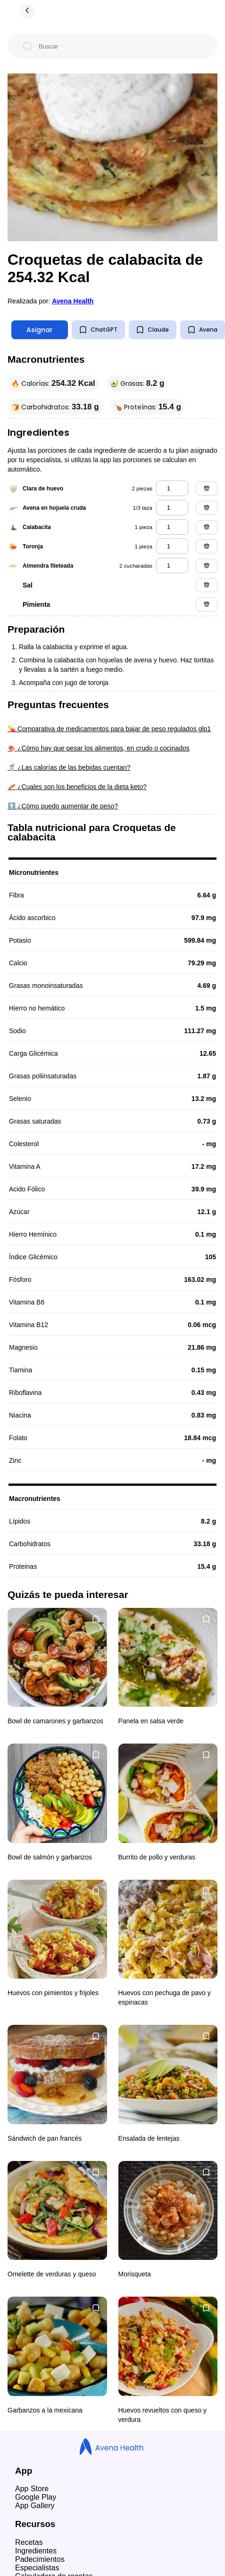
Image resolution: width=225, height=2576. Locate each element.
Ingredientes (36, 2551)
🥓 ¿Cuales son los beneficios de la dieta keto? (77, 787)
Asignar (39, 329)
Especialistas (37, 2568)
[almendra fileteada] (172, 565)
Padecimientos (40, 2559)
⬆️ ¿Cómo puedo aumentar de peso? (63, 806)
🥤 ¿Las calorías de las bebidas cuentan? (69, 767)
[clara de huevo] (172, 488)
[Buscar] (120, 46)
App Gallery (35, 2506)
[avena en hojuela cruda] (172, 507)
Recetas (29, 2542)
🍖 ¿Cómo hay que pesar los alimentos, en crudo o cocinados (99, 748)
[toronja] (172, 546)
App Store (32, 2489)
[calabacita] (172, 527)
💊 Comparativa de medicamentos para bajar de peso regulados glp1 (109, 729)
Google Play (35, 2497)
